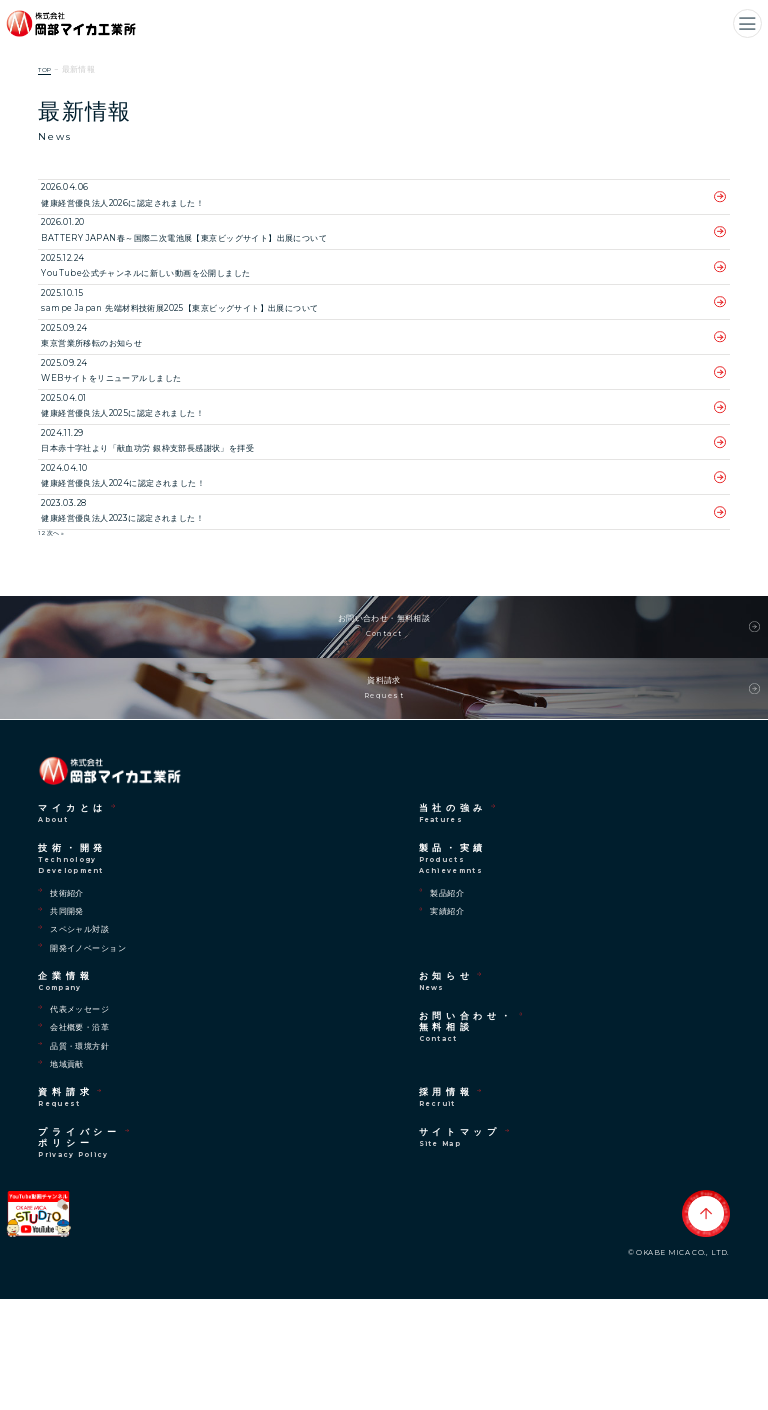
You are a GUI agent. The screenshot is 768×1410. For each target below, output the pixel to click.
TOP (47, 69)
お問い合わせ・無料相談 (384, 700)
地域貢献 (67, 1176)
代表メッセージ (79, 1120)
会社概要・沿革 (79, 1139)
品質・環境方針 (79, 1157)
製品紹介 (447, 1004)
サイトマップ (460, 1249)
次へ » (55, 594)
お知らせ (446, 1092)
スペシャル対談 (79, 1041)
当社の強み (453, 925)
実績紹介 (447, 1022)
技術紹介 (67, 1004)
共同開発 (67, 1022)
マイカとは (72, 925)
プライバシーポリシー (79, 1255)
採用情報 (446, 1209)
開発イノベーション (88, 1059)
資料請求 (384, 787)
